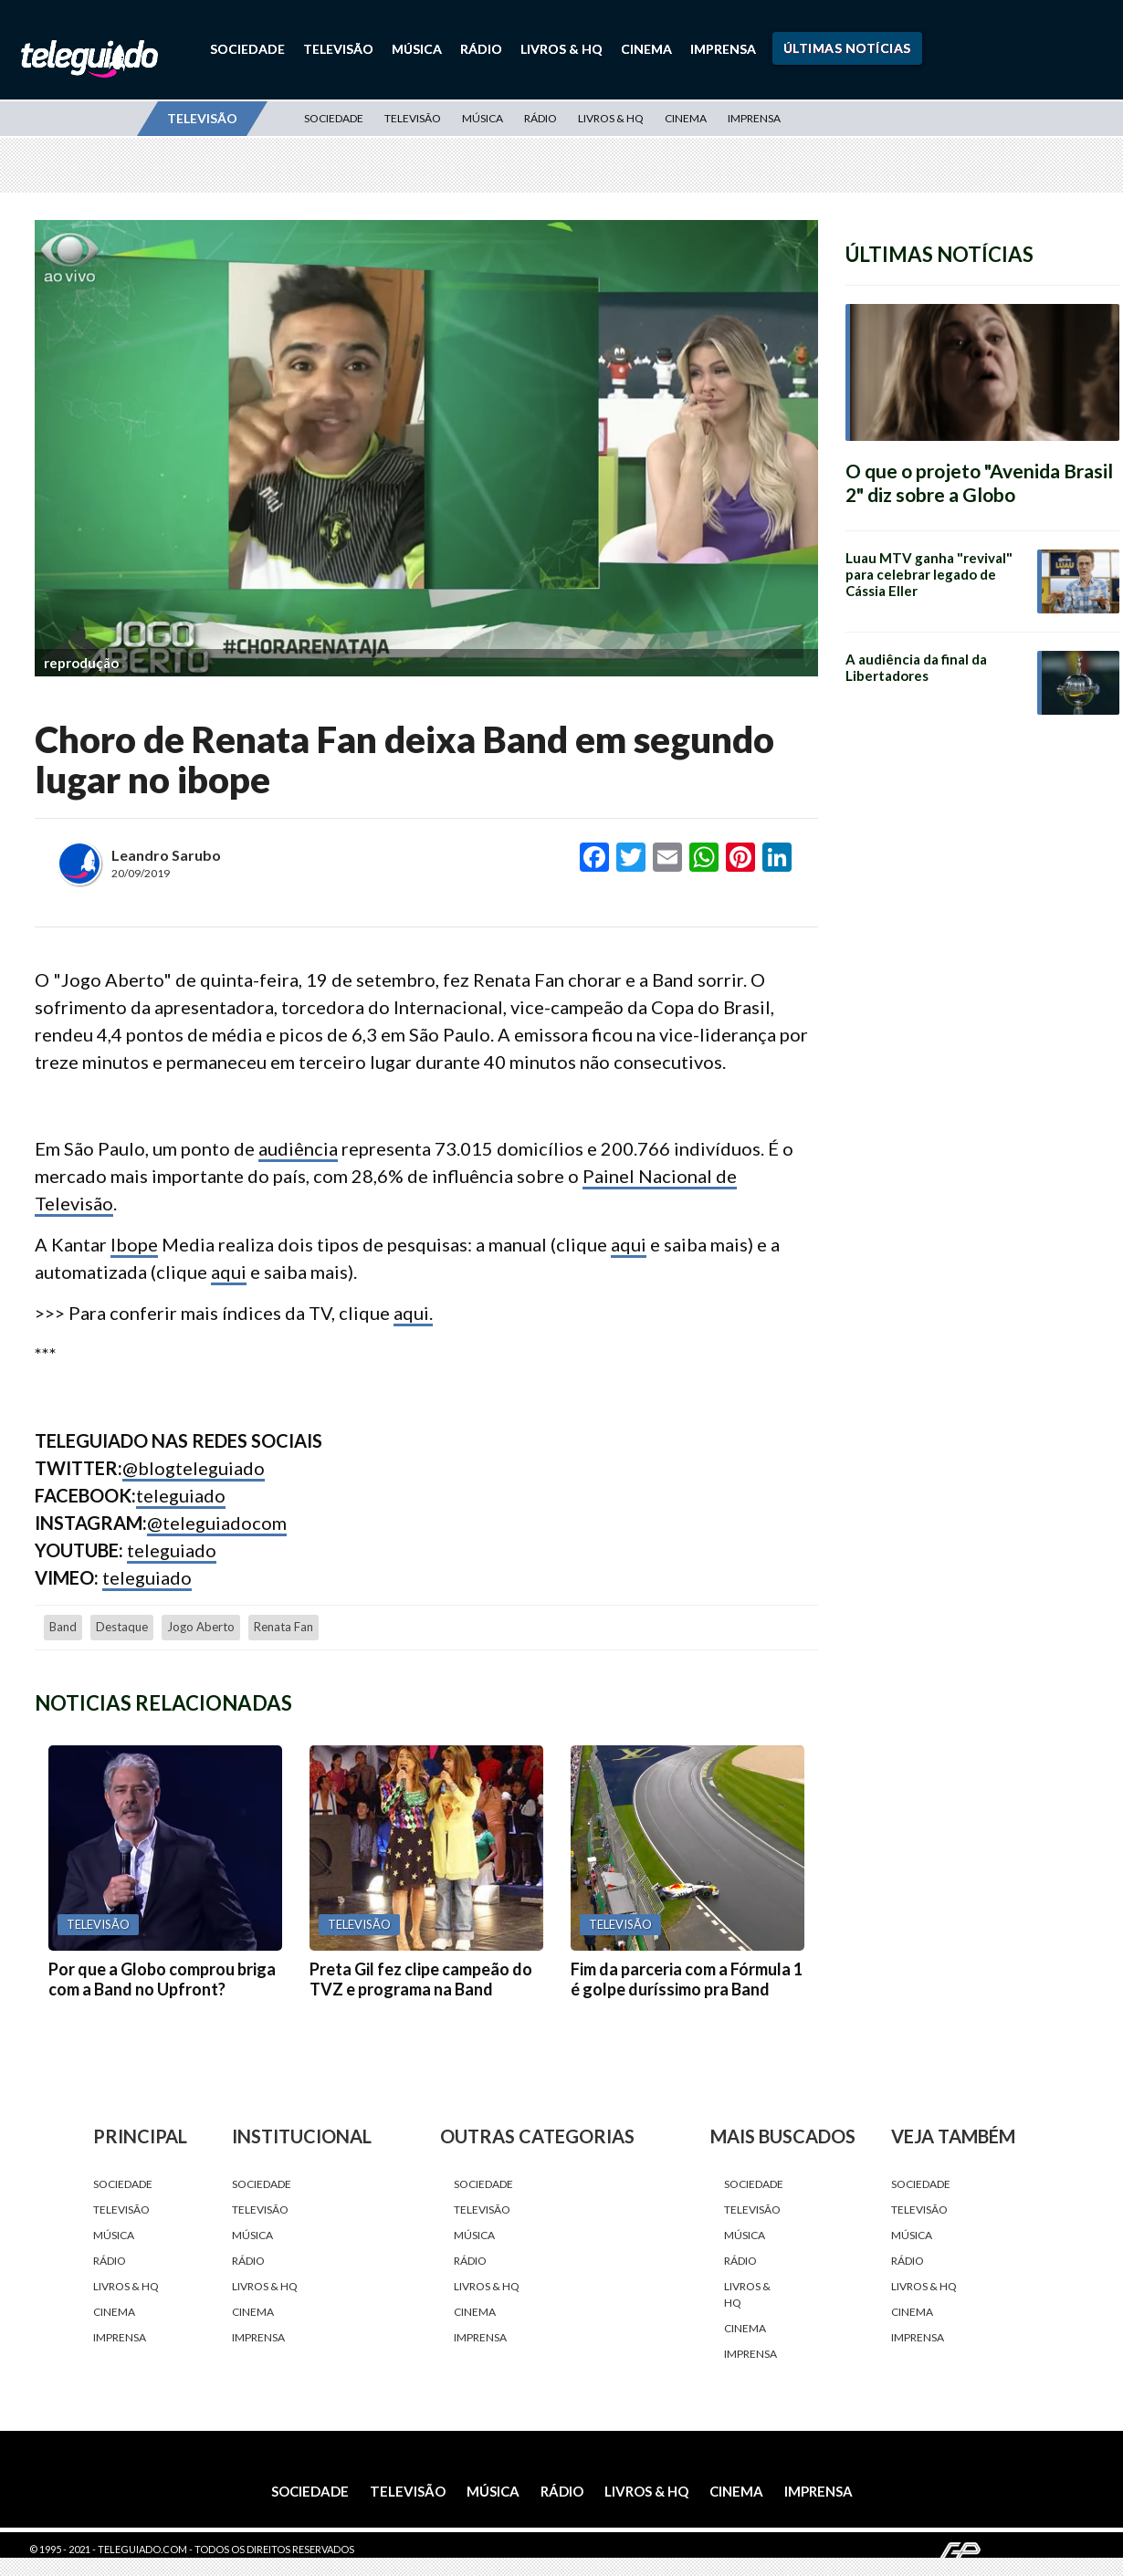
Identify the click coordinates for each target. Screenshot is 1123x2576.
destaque (122, 1626)
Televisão (338, 49)
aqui (628, 1244)
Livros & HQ (561, 49)
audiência (298, 1148)
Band (63, 1626)
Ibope (134, 1244)
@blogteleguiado (193, 1468)
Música (417, 49)
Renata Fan (283, 1626)
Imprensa (723, 49)
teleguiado (181, 1495)
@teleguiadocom (217, 1523)
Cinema (646, 49)
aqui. (413, 1313)
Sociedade (247, 49)
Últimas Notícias (847, 48)
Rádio (481, 49)
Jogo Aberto (201, 1626)
